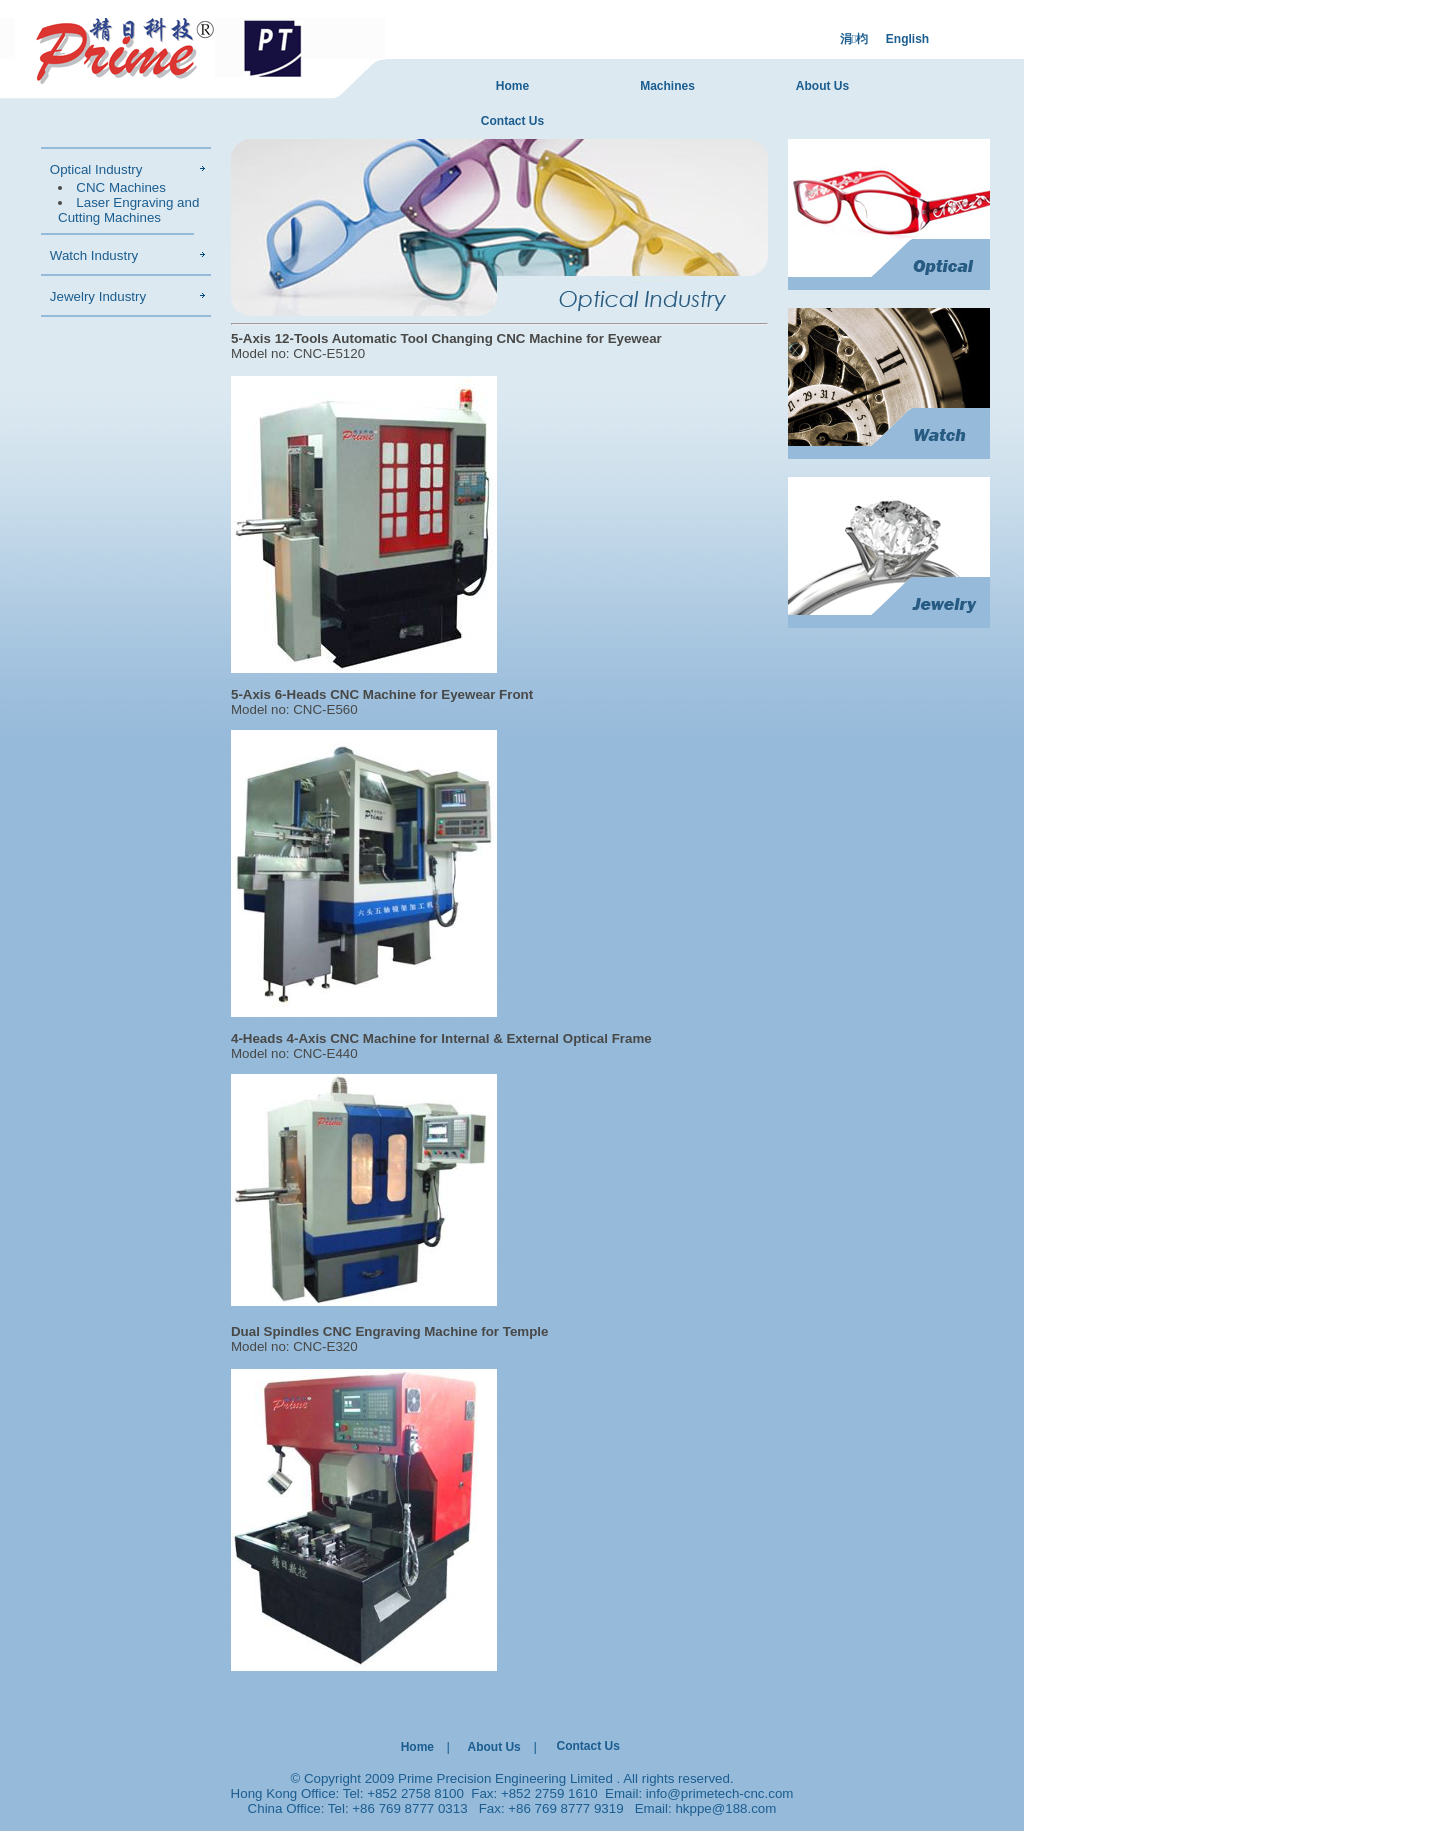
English (907, 39)
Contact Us (512, 121)
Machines (667, 86)
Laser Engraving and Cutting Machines (128, 210)
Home (512, 86)
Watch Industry (94, 255)
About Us (822, 86)
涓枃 (854, 39)
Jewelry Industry (98, 296)
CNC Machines (121, 187)
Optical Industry (96, 169)
